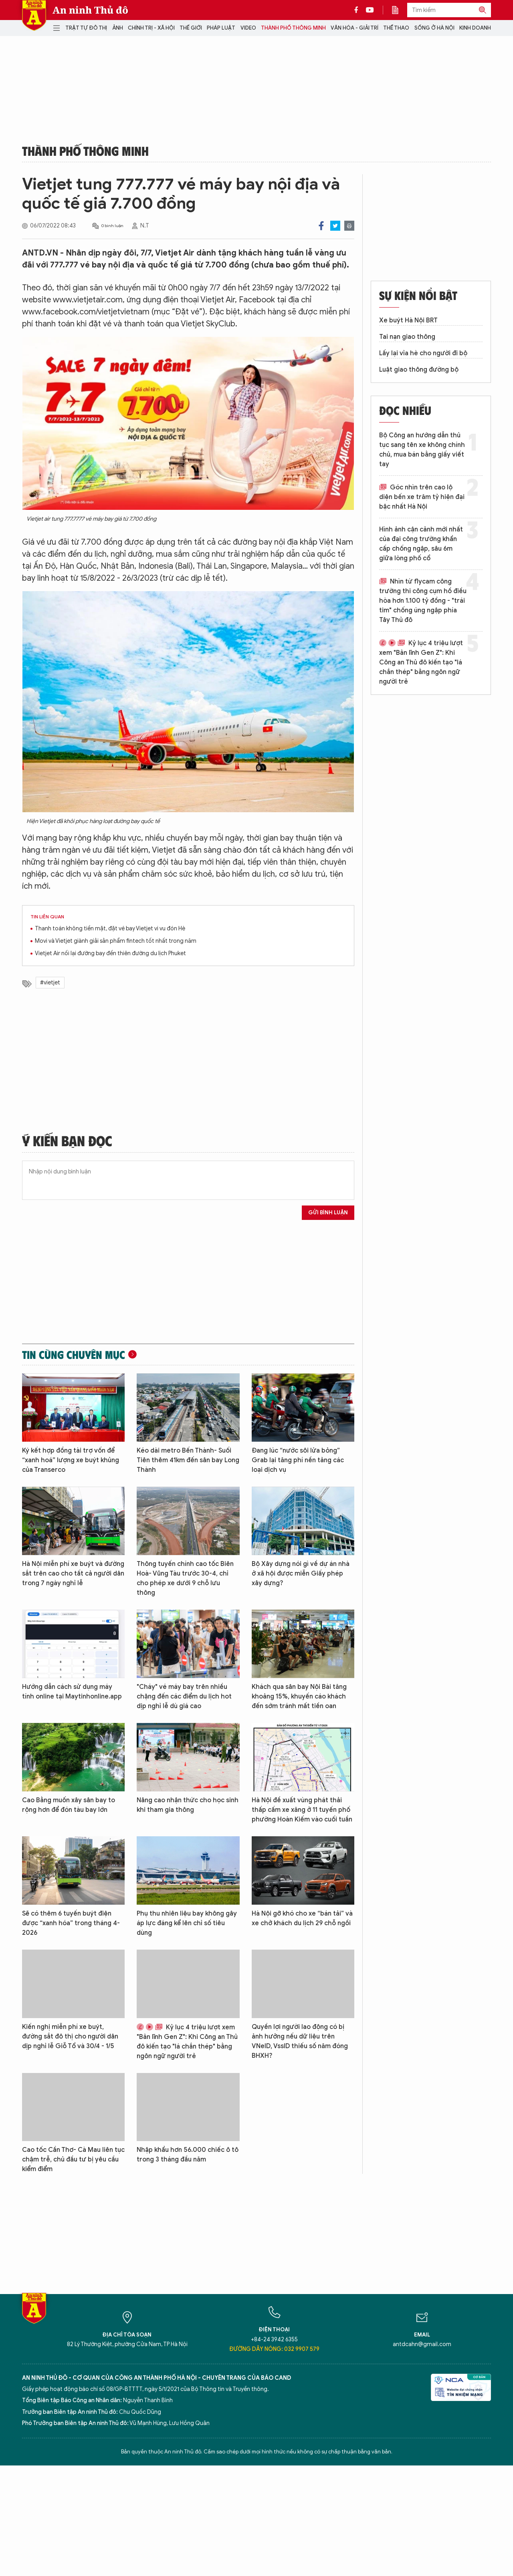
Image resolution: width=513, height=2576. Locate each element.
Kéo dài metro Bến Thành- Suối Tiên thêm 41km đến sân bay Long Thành (188, 1460)
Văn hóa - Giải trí (354, 27)
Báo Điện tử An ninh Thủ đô (34, 15)
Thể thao (396, 27)
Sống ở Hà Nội (434, 27)
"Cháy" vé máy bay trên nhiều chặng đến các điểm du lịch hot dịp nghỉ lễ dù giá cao (184, 1696)
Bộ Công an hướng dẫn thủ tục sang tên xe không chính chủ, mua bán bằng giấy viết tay (422, 449)
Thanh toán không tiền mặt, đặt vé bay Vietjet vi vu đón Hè (110, 928)
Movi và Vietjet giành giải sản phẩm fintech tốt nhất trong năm (115, 941)
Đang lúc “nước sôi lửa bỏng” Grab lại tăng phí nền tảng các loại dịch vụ (298, 1460)
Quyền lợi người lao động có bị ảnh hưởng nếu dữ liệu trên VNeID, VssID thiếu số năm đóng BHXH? (300, 2041)
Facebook (321, 226)
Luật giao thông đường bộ (418, 370)
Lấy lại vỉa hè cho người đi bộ (423, 353)
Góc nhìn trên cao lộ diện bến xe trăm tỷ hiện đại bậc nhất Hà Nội (422, 497)
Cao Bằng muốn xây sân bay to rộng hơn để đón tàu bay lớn (68, 1805)
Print (349, 226)
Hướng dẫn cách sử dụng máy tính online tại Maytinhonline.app (72, 1692)
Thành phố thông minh (293, 27)
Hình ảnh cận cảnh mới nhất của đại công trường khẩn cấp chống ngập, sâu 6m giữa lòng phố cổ (421, 543)
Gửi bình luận (328, 1212)
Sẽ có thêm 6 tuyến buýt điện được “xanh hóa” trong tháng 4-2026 (71, 1923)
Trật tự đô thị (86, 27)
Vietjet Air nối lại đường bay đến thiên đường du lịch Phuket (110, 953)
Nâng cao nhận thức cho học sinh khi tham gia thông (187, 1805)
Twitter (335, 226)
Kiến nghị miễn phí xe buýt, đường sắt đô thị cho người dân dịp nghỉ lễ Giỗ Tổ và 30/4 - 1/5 (70, 2036)
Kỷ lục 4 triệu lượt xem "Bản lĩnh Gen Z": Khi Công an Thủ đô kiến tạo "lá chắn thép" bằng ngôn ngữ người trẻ (187, 2041)
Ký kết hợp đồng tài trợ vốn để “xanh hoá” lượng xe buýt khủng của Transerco (70, 1460)
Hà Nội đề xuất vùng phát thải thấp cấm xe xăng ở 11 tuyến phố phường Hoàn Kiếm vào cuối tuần (302, 1809)
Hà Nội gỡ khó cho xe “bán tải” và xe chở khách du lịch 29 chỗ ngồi (302, 1918)
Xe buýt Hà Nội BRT (408, 320)
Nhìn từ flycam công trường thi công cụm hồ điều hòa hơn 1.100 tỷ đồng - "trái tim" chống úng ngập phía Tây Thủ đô (423, 601)
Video (248, 27)
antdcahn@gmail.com (422, 2344)
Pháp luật (221, 27)
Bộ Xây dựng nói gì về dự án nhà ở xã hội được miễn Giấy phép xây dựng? (300, 1573)
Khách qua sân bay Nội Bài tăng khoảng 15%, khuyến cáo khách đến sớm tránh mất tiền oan (299, 1696)
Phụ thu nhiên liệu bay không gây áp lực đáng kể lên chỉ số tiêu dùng (187, 1923)
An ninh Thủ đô (90, 10)
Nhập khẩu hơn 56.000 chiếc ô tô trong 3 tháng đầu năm (187, 2154)
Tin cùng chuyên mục (73, 1354)
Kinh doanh (475, 27)
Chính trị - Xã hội (151, 27)
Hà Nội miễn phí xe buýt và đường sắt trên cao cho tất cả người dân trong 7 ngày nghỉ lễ (73, 1573)
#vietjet (50, 982)
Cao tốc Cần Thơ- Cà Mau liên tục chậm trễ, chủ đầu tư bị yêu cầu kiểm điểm (73, 2159)
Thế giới (191, 27)
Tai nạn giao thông (407, 337)
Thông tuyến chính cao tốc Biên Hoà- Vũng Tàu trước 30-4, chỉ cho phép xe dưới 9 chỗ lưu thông (185, 1578)
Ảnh (117, 27)
